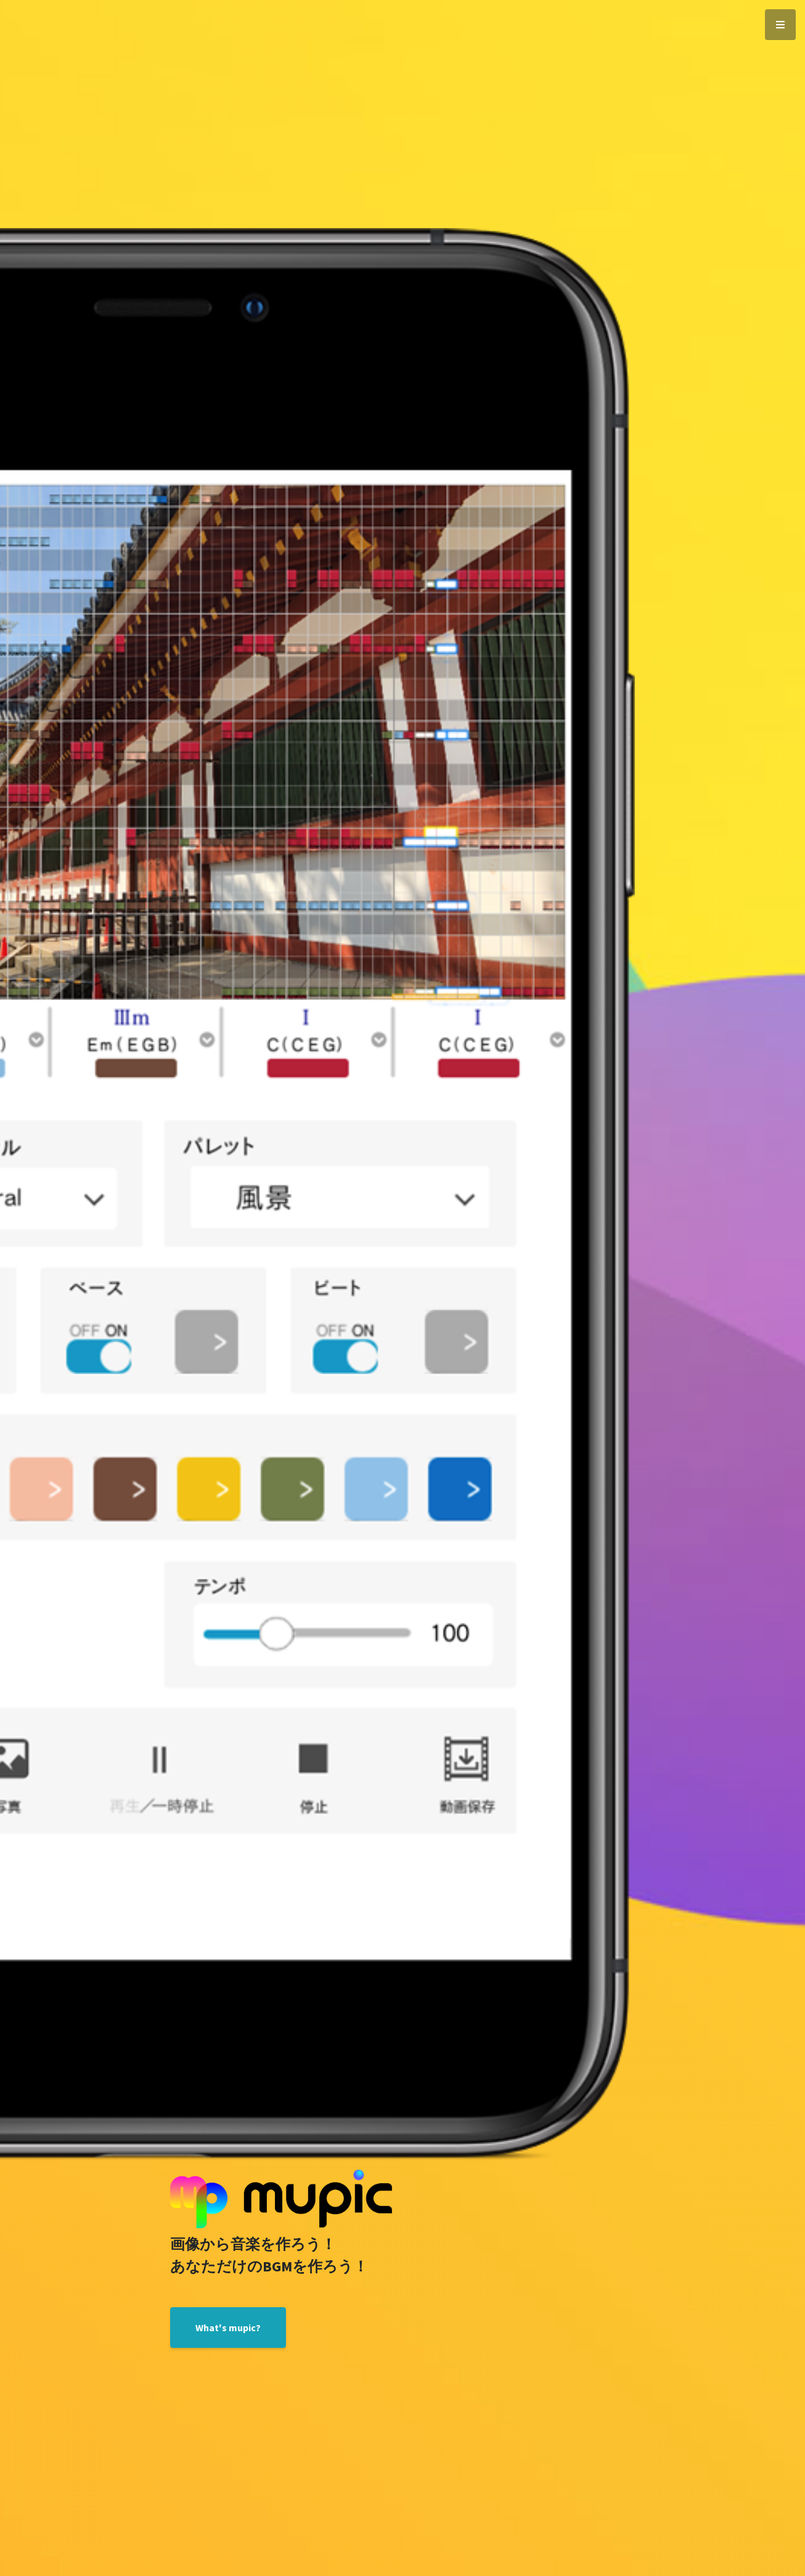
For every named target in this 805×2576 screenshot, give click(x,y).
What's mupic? (228, 2327)
